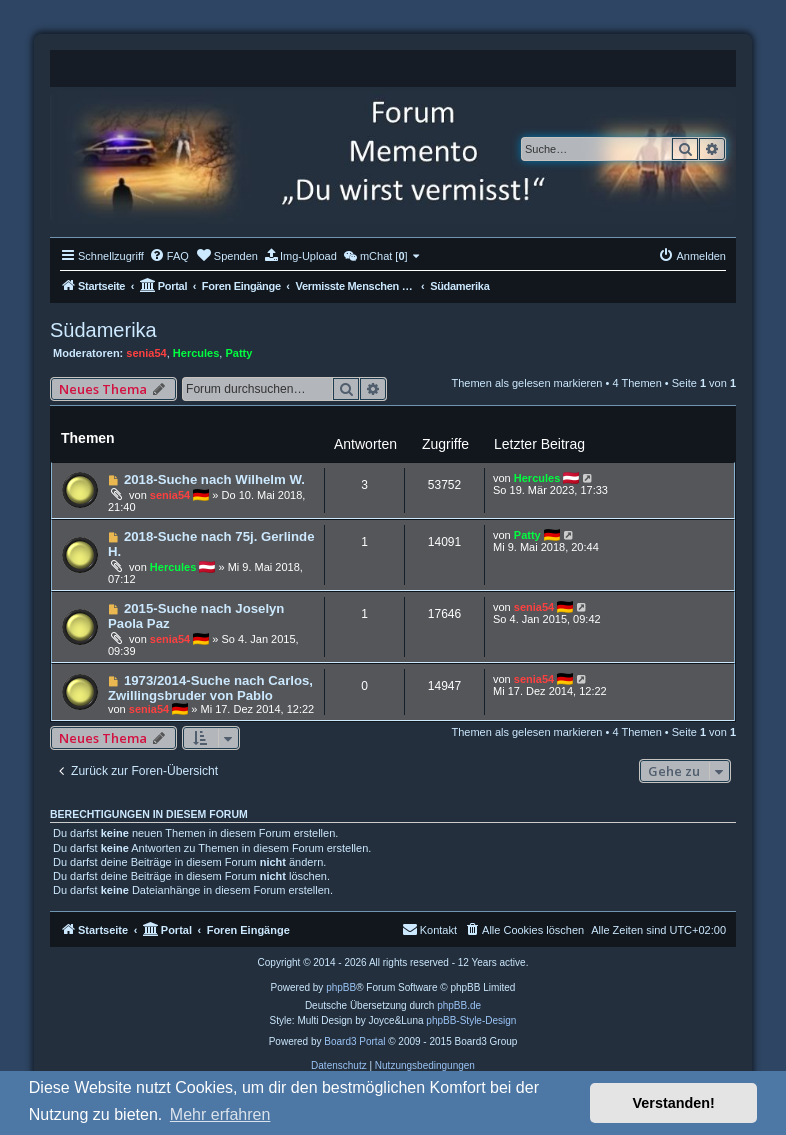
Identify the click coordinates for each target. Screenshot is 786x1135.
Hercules (196, 353)
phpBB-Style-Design (471, 1020)
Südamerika (103, 330)
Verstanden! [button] (674, 1103)
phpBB (341, 987)
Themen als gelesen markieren (526, 383)
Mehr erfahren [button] (220, 1114)
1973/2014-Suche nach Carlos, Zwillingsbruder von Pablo (210, 688)
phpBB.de (459, 1005)
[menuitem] (169, 256)
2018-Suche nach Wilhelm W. (214, 479)
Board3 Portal (354, 1041)
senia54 (146, 353)
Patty (238, 353)
